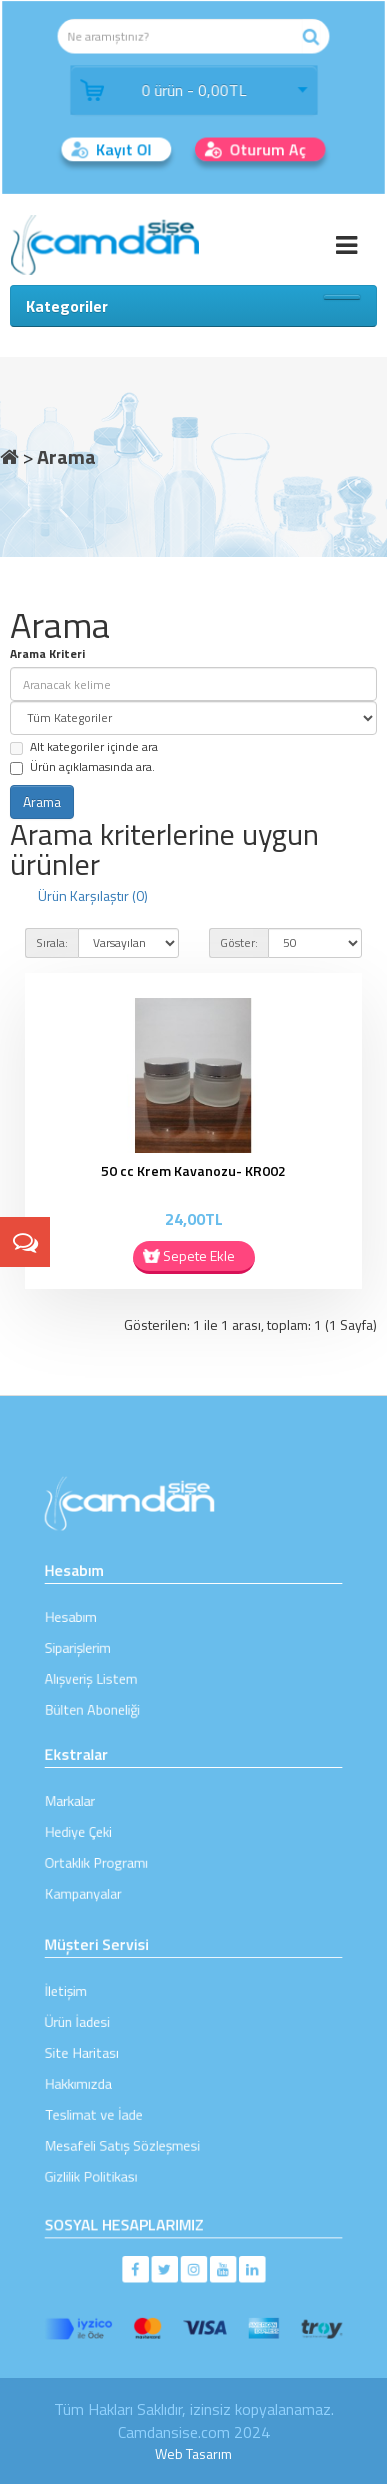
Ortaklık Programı (123, 1852)
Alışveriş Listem (119, 1668)
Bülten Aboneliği (120, 1691)
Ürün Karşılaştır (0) (93, 895)
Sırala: (52, 942)
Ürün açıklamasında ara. (82, 766)
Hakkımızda (110, 2078)
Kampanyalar (113, 1875)
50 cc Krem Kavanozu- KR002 (193, 1170)
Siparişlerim (110, 1646)
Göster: (239, 942)
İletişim (101, 2011)
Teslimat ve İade (121, 2100)
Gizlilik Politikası (119, 2144)
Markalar (104, 1808)
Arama (66, 456)
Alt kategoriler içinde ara (84, 746)
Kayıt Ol (129, 145)
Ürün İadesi (109, 2033)
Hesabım (105, 1624)
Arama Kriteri (47, 653)
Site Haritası (112, 2055)
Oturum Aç (262, 145)
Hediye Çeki (110, 1830)
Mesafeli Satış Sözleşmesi (142, 2122)
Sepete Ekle (199, 1255)
